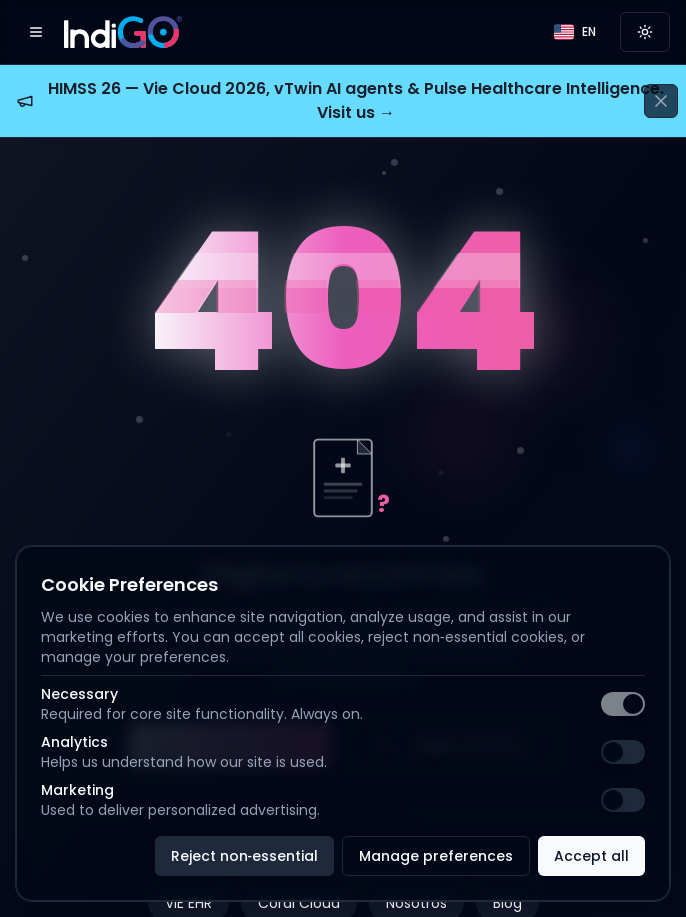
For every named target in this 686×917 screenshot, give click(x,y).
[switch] (623, 704)
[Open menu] (36, 32)
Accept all (591, 856)
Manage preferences (436, 856)
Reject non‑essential (245, 856)
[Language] (575, 32)
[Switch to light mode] (645, 32)
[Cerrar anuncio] (661, 101)
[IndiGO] (123, 32)
